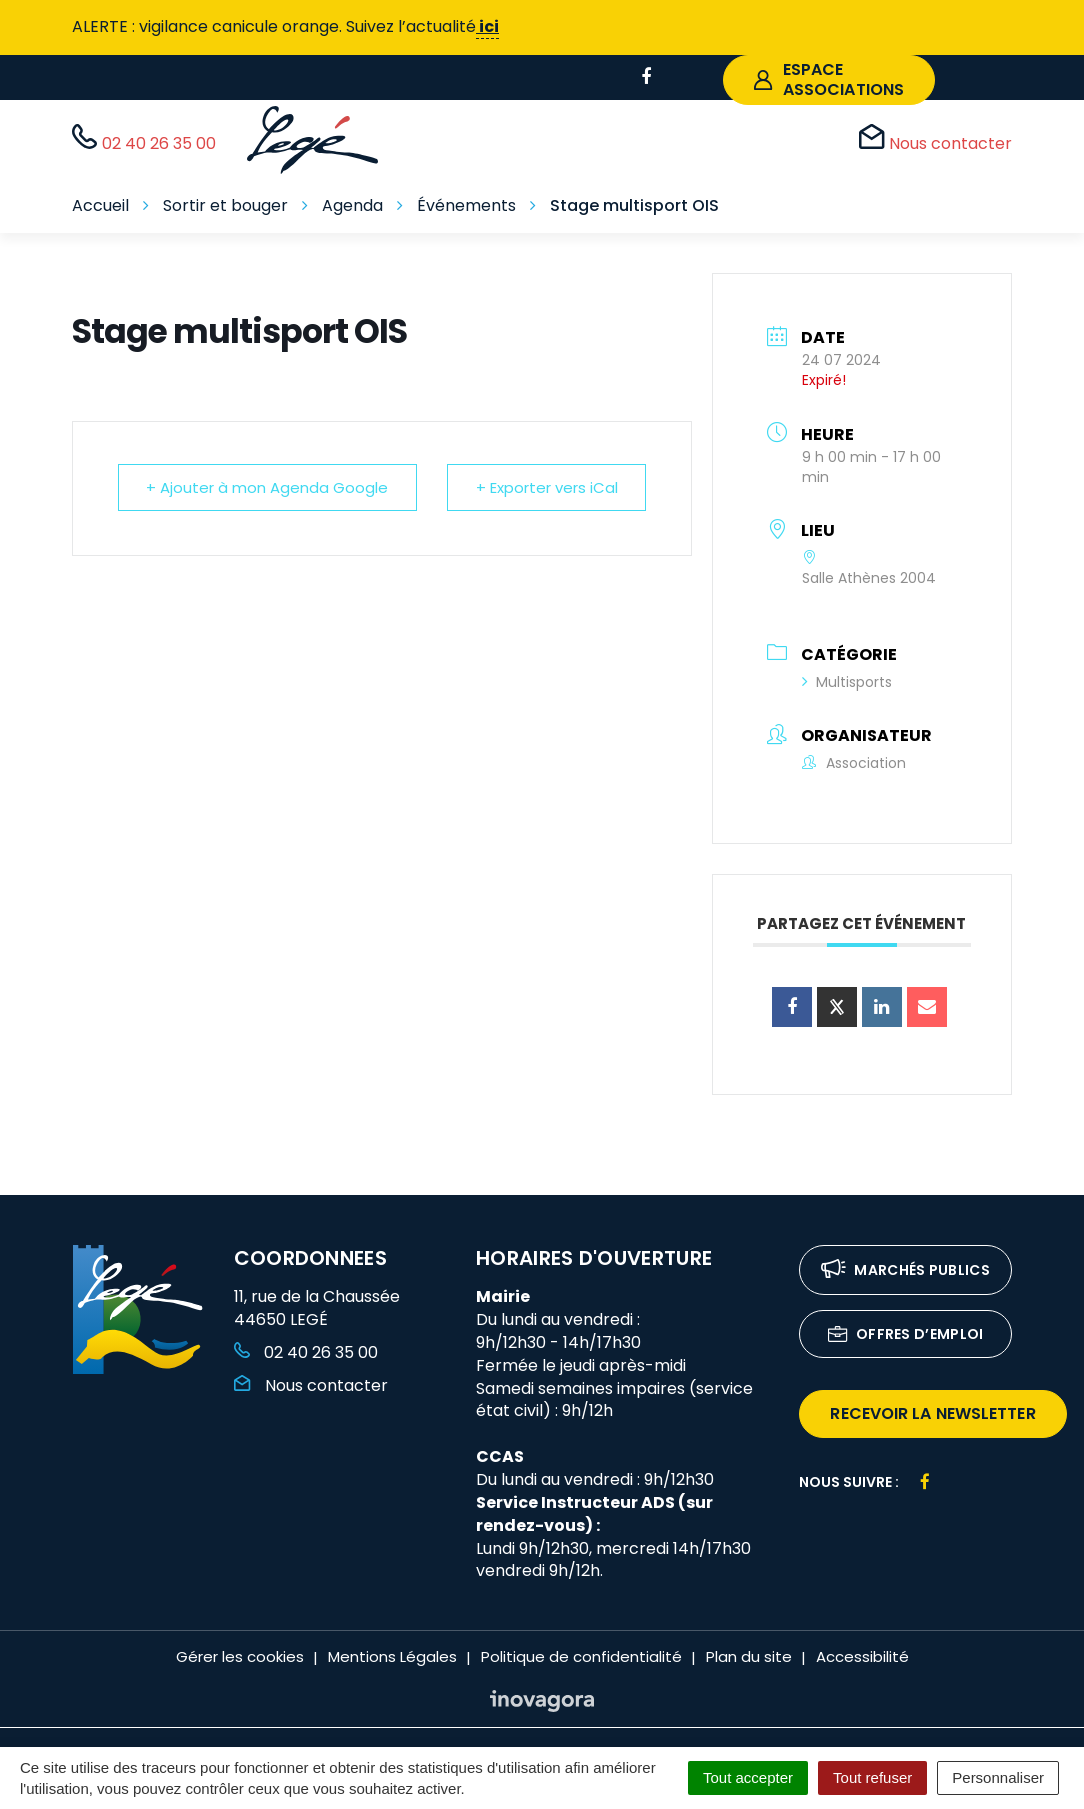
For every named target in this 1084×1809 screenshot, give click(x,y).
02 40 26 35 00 (306, 1352)
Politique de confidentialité (581, 1656)
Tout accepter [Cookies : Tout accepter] (748, 1777)
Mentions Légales (392, 1656)
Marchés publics (905, 1271)
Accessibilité (862, 1656)
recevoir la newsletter (932, 1413)
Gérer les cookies (240, 1656)
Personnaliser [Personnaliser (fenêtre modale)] (998, 1777)
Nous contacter (311, 1385)
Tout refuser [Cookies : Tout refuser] (872, 1777)
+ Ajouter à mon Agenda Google (268, 487)
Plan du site (749, 1656)
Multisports (847, 682)
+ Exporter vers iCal (546, 487)
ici (487, 26)
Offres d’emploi (906, 1335)
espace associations (829, 79)
